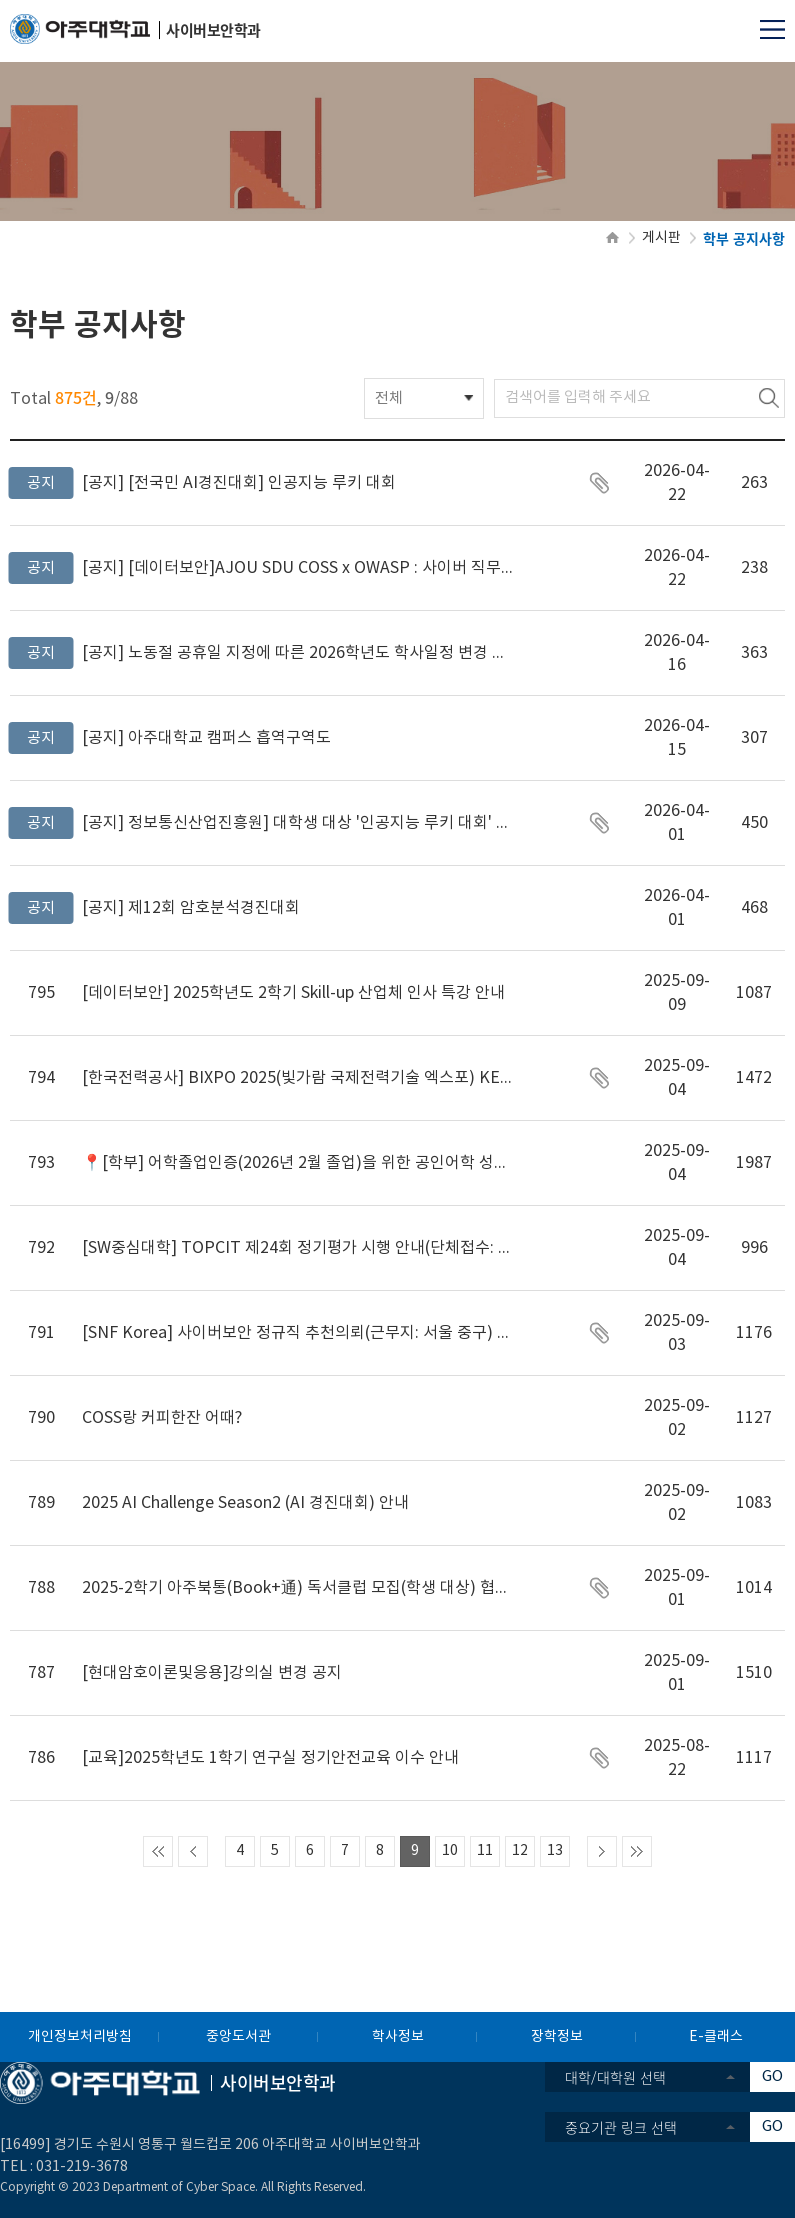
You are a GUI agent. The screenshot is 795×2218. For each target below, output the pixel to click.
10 (450, 1851)
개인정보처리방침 (80, 2037)
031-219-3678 (82, 2167)
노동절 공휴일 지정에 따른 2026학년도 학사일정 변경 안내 (297, 653)
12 (520, 1851)
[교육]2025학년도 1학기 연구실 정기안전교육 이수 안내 (270, 1758)
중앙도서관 (238, 2037)
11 (485, 1851)
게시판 (661, 238)
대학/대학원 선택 (615, 2077)
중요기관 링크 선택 (621, 2127)
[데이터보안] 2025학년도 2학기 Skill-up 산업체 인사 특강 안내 (293, 993)
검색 (769, 398)
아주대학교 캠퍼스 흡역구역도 (206, 738)
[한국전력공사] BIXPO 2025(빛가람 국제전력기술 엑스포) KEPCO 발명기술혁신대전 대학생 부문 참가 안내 (297, 1078)
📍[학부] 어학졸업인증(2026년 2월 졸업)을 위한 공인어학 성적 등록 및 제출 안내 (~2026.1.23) (297, 1163)
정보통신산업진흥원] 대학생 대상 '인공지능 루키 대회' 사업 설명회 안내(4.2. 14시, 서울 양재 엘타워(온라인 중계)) (297, 823)
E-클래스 (716, 2037)
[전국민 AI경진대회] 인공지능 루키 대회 (239, 483)
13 (555, 1851)
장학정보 (557, 2037)
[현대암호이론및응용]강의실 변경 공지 (212, 1673)
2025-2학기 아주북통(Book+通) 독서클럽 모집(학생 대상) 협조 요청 (297, 1588)
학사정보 (398, 2037)
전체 (389, 398)
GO (772, 2076)
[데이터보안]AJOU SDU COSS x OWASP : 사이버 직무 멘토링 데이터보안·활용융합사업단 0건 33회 (297, 568)
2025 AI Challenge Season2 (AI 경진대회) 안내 (245, 1503)
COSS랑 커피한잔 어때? (162, 1418)
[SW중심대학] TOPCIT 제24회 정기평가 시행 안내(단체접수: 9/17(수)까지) (297, 1248)
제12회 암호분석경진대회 (191, 908)
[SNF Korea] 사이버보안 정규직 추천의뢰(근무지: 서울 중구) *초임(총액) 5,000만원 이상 (297, 1333)
